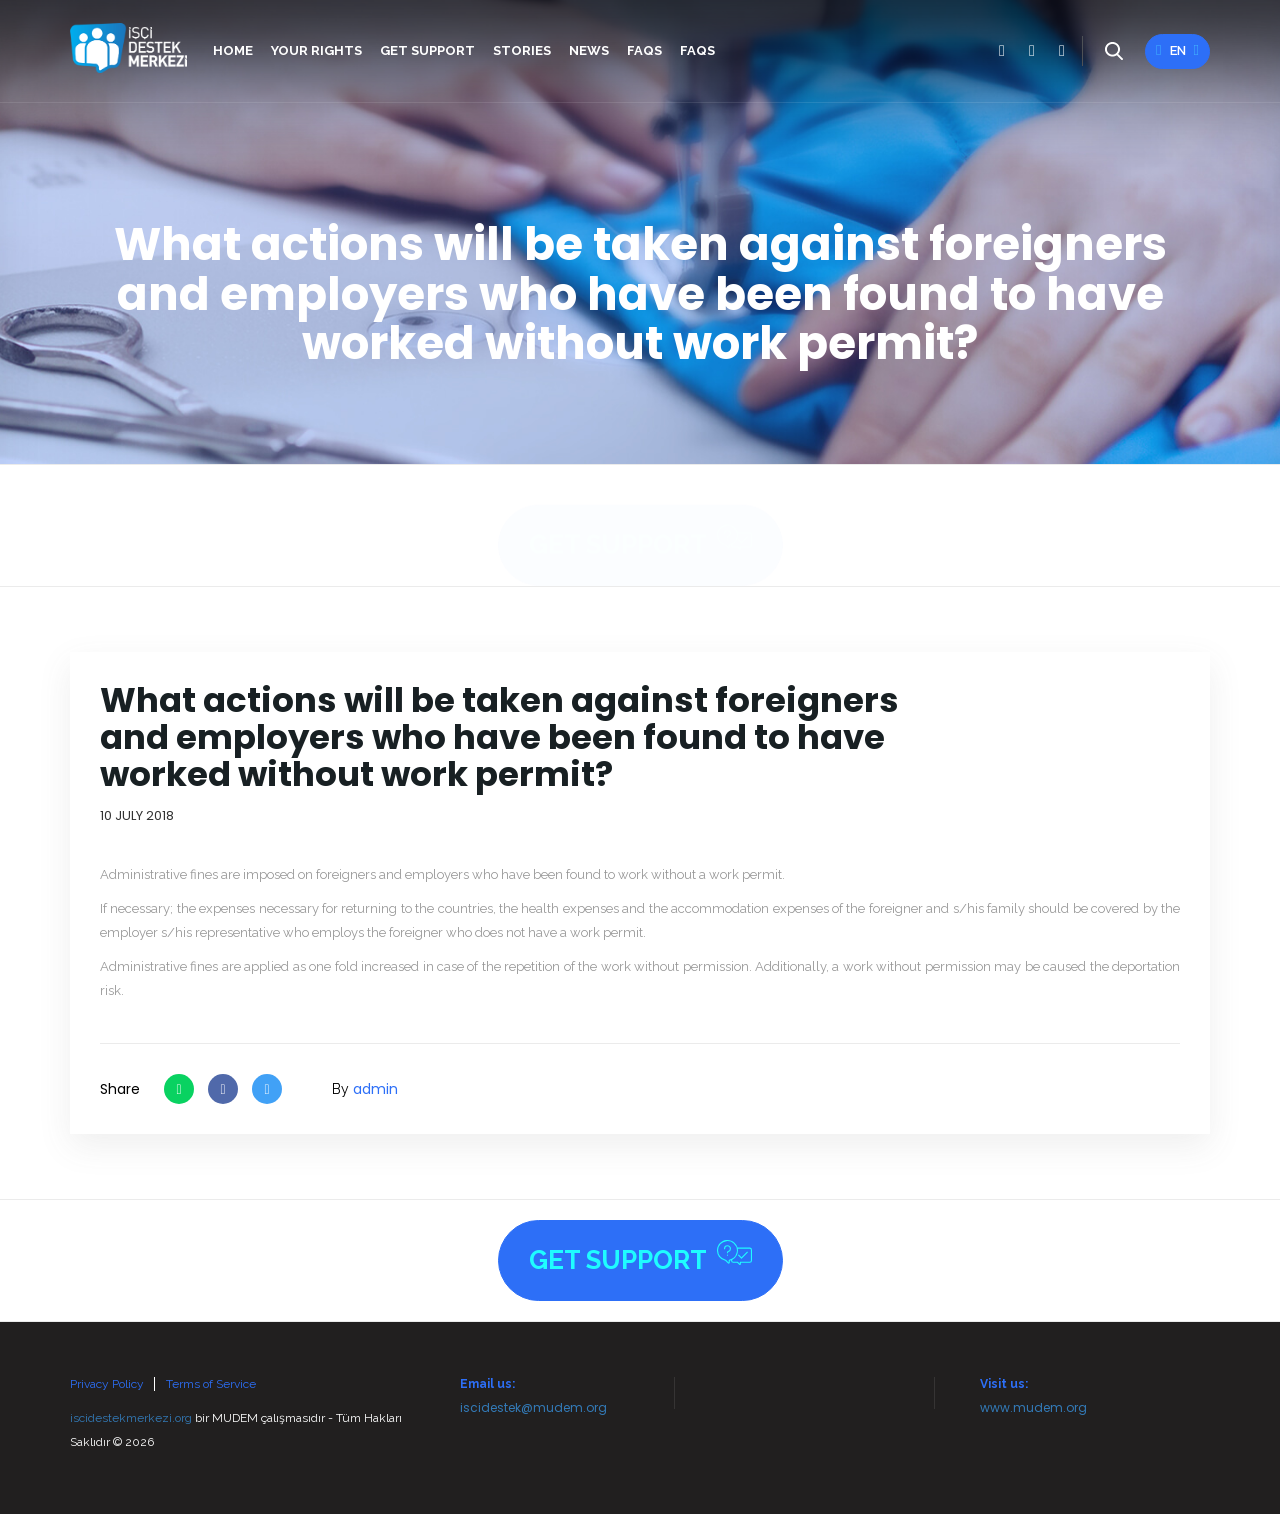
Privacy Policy (107, 1384)
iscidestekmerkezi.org (131, 1418)
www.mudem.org (1033, 1407)
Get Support (640, 522)
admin (375, 1089)
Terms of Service (211, 1384)
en (1177, 50)
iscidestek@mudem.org (533, 1407)
